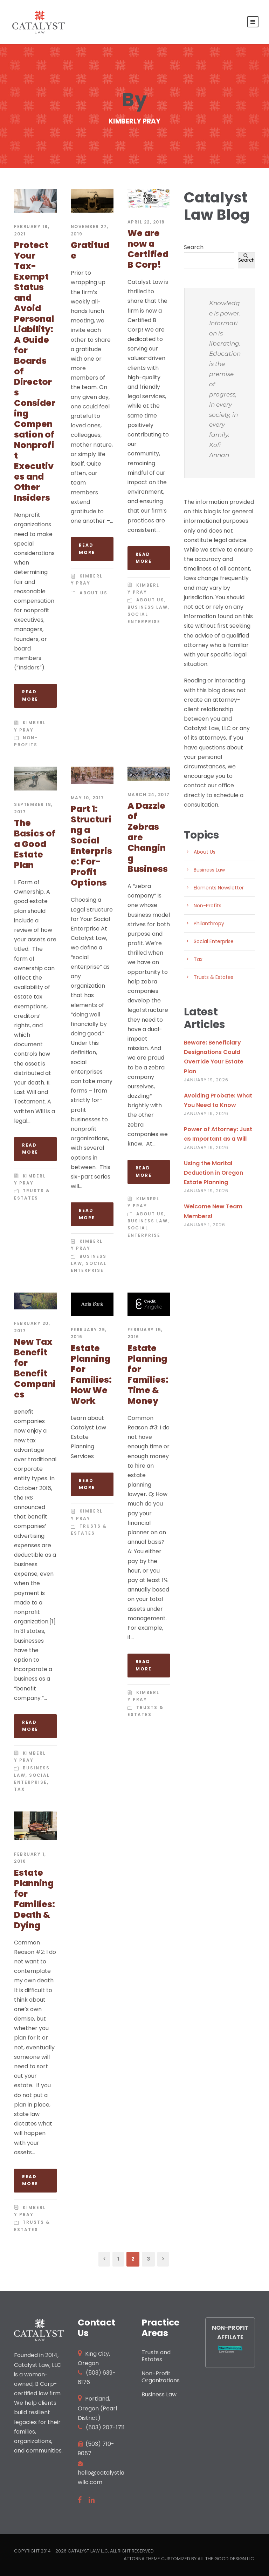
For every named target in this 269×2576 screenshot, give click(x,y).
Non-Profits (207, 905)
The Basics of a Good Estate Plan (35, 844)
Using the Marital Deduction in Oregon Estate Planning (213, 1172)
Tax (19, 1789)
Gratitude (90, 250)
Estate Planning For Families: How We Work (91, 1374)
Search (194, 247)
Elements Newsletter (219, 887)
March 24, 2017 (148, 795)
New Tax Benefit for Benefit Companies (35, 1368)
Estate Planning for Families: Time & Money (147, 1374)
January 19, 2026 (206, 1079)
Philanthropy (209, 923)
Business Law (147, 607)
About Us (94, 593)
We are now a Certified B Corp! (147, 249)
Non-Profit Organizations (161, 2376)
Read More (30, 695)
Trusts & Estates (213, 977)
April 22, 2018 (146, 222)
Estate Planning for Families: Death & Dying (34, 1899)
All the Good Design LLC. (226, 2558)
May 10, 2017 (87, 798)
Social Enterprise (214, 941)
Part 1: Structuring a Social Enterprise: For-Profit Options (91, 846)
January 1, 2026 (204, 1224)
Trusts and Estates (156, 2355)
